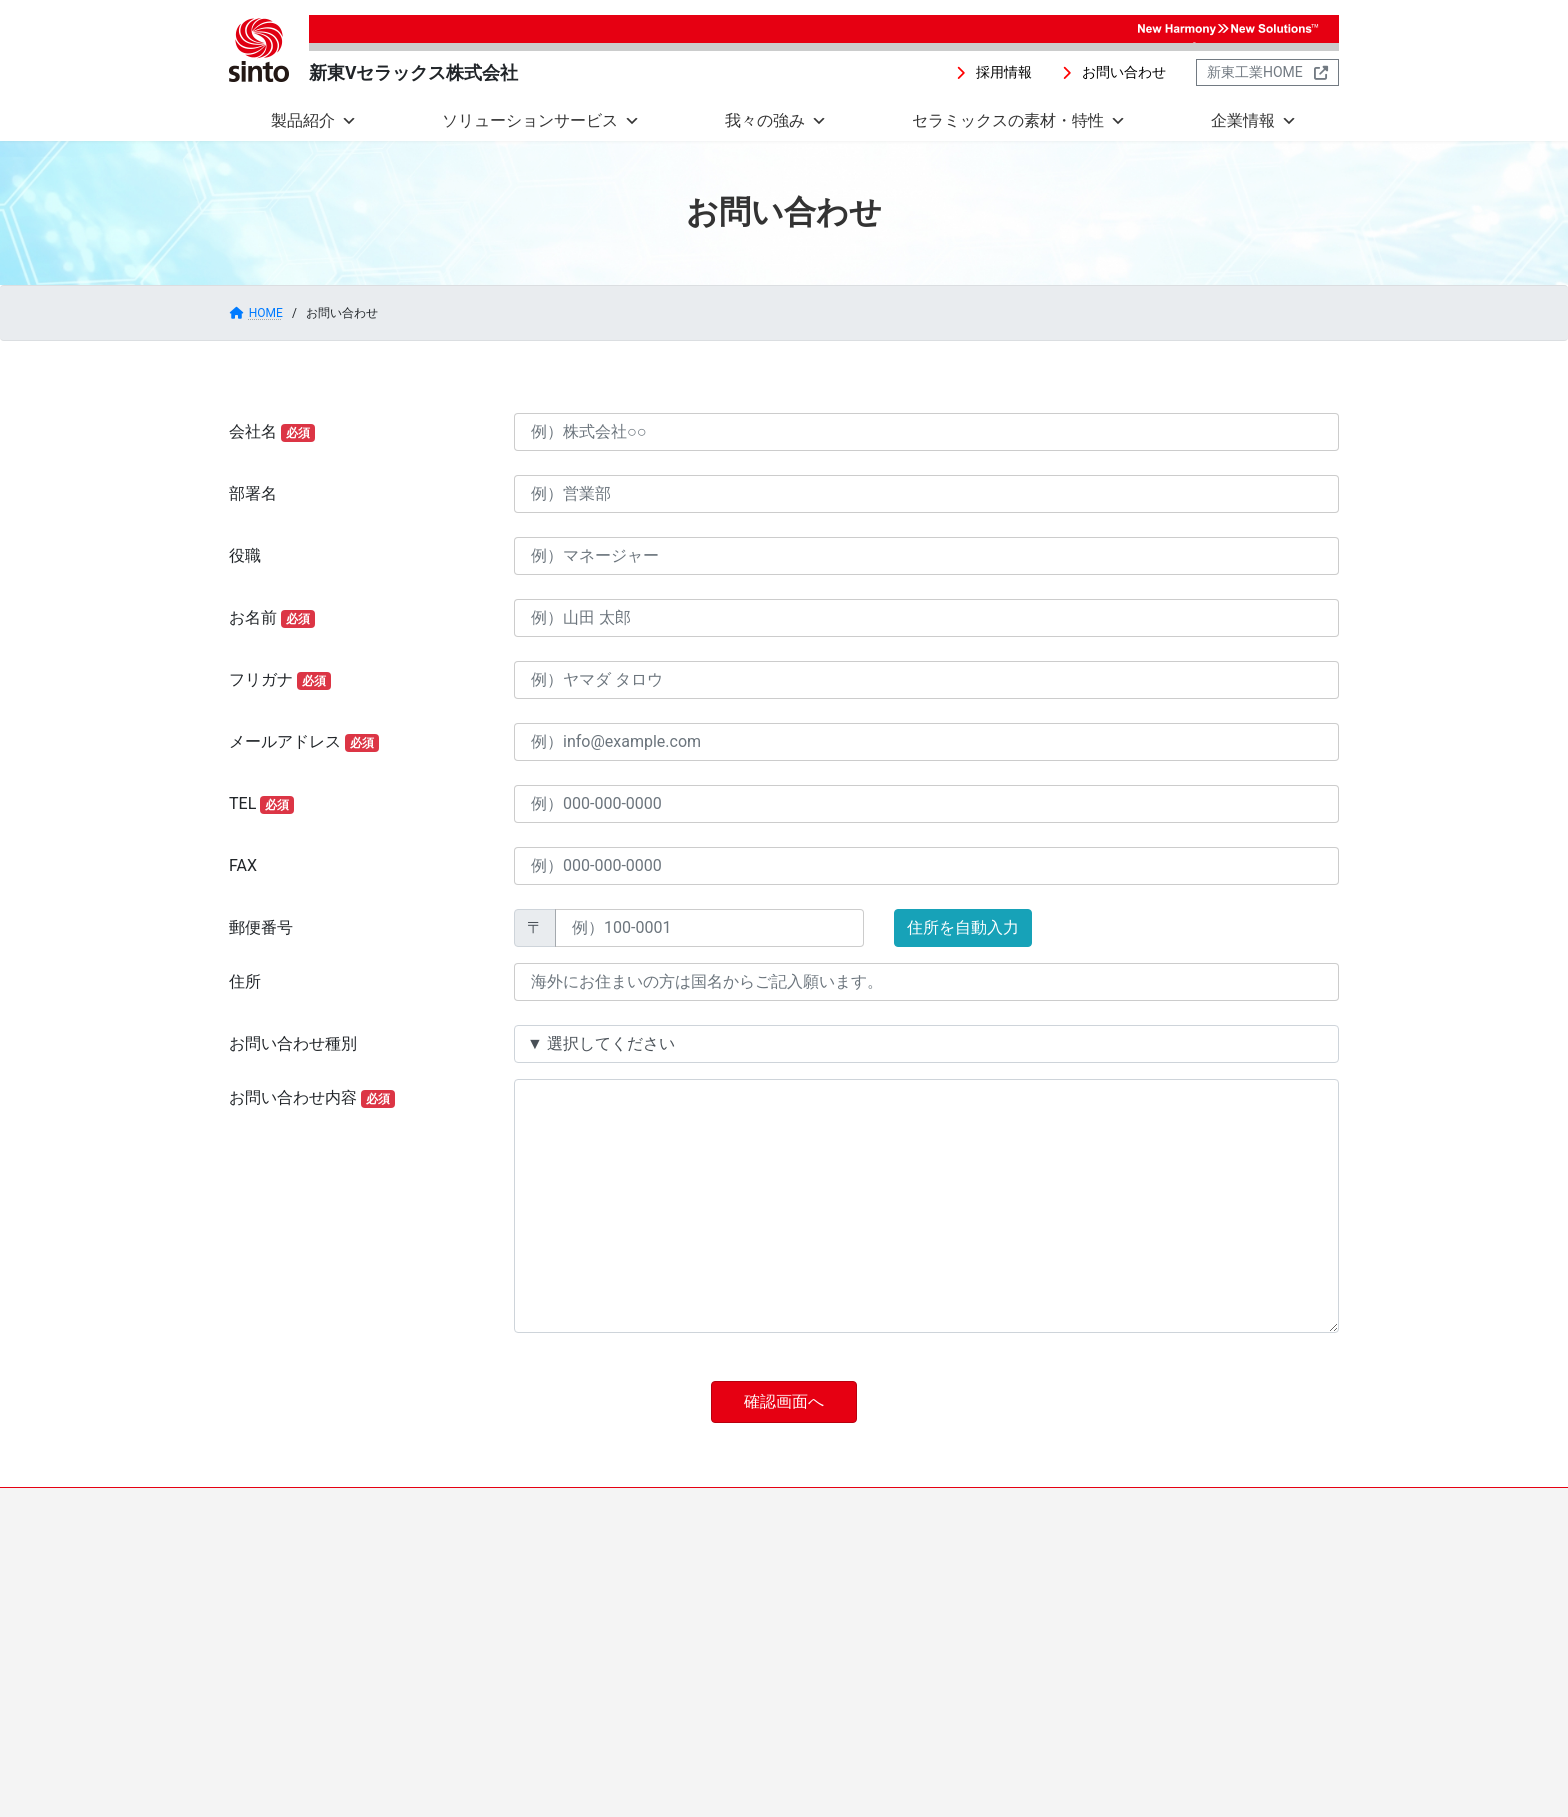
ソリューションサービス (541, 121)
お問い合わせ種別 (293, 1043)
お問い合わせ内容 (312, 1098)
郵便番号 (261, 927)
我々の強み (776, 121)
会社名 (272, 432)
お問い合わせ (986, 1506)
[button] (994, 73)
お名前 (272, 618)
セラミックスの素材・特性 (1019, 121)
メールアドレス (304, 742)
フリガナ (280, 680)
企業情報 (1254, 121)
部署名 (253, 493)
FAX (243, 865)
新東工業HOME (1100, 1506)
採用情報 (889, 1506)
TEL (261, 804)
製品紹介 (314, 121)
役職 (245, 555)
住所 (245, 981)
